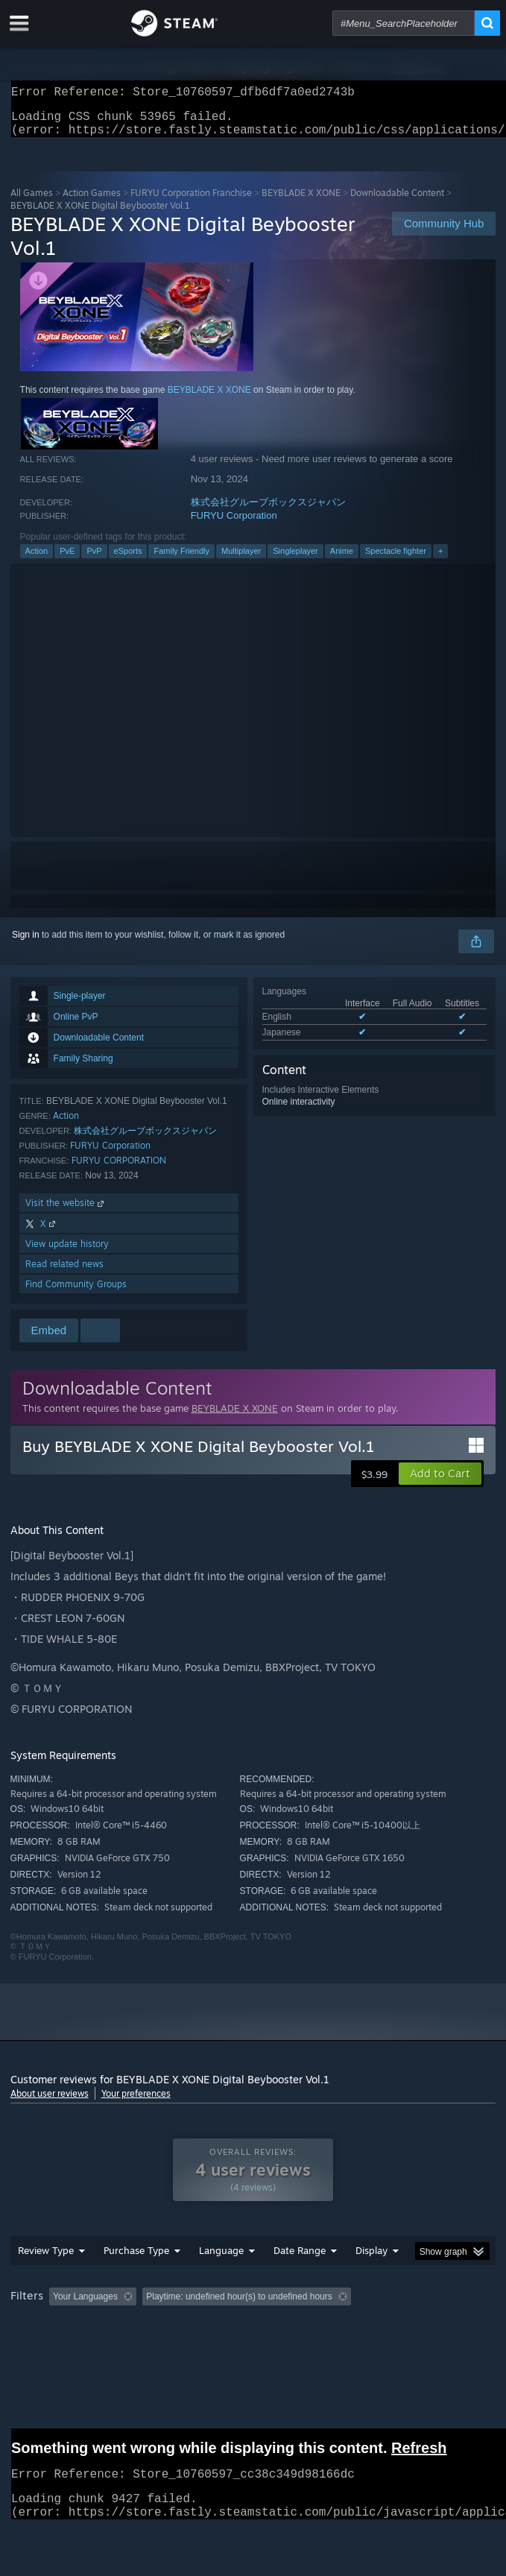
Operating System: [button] (198, 2346)
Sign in (25, 943)
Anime (341, 559)
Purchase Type (136, 2280)
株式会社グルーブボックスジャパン (268, 511)
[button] (440, 1482)
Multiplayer (241, 559)
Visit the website (66, 1211)
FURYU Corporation (234, 524)
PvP (93, 559)
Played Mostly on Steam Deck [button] (73, 2346)
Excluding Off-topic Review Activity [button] (235, 2326)
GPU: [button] (325, 2346)
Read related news (64, 1272)
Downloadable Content (397, 201)
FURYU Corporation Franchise (191, 201)
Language (221, 2280)
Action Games (92, 201)
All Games (31, 201)
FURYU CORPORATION (119, 1169)
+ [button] (440, 559)
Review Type (46, 2280)
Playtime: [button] (351, 2326)
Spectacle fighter (395, 559)
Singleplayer (295, 559)
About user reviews (49, 2102)
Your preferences (136, 2102)
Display (371, 2280)
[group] (253, 2336)
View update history (67, 1252)
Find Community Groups (76, 1292)
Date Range (299, 2280)
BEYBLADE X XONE (301, 201)
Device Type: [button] (390, 2346)
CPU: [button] (275, 2346)
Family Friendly (181, 559)
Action (36, 559)
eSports (128, 559)
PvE (67, 559)
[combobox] (403, 23)
